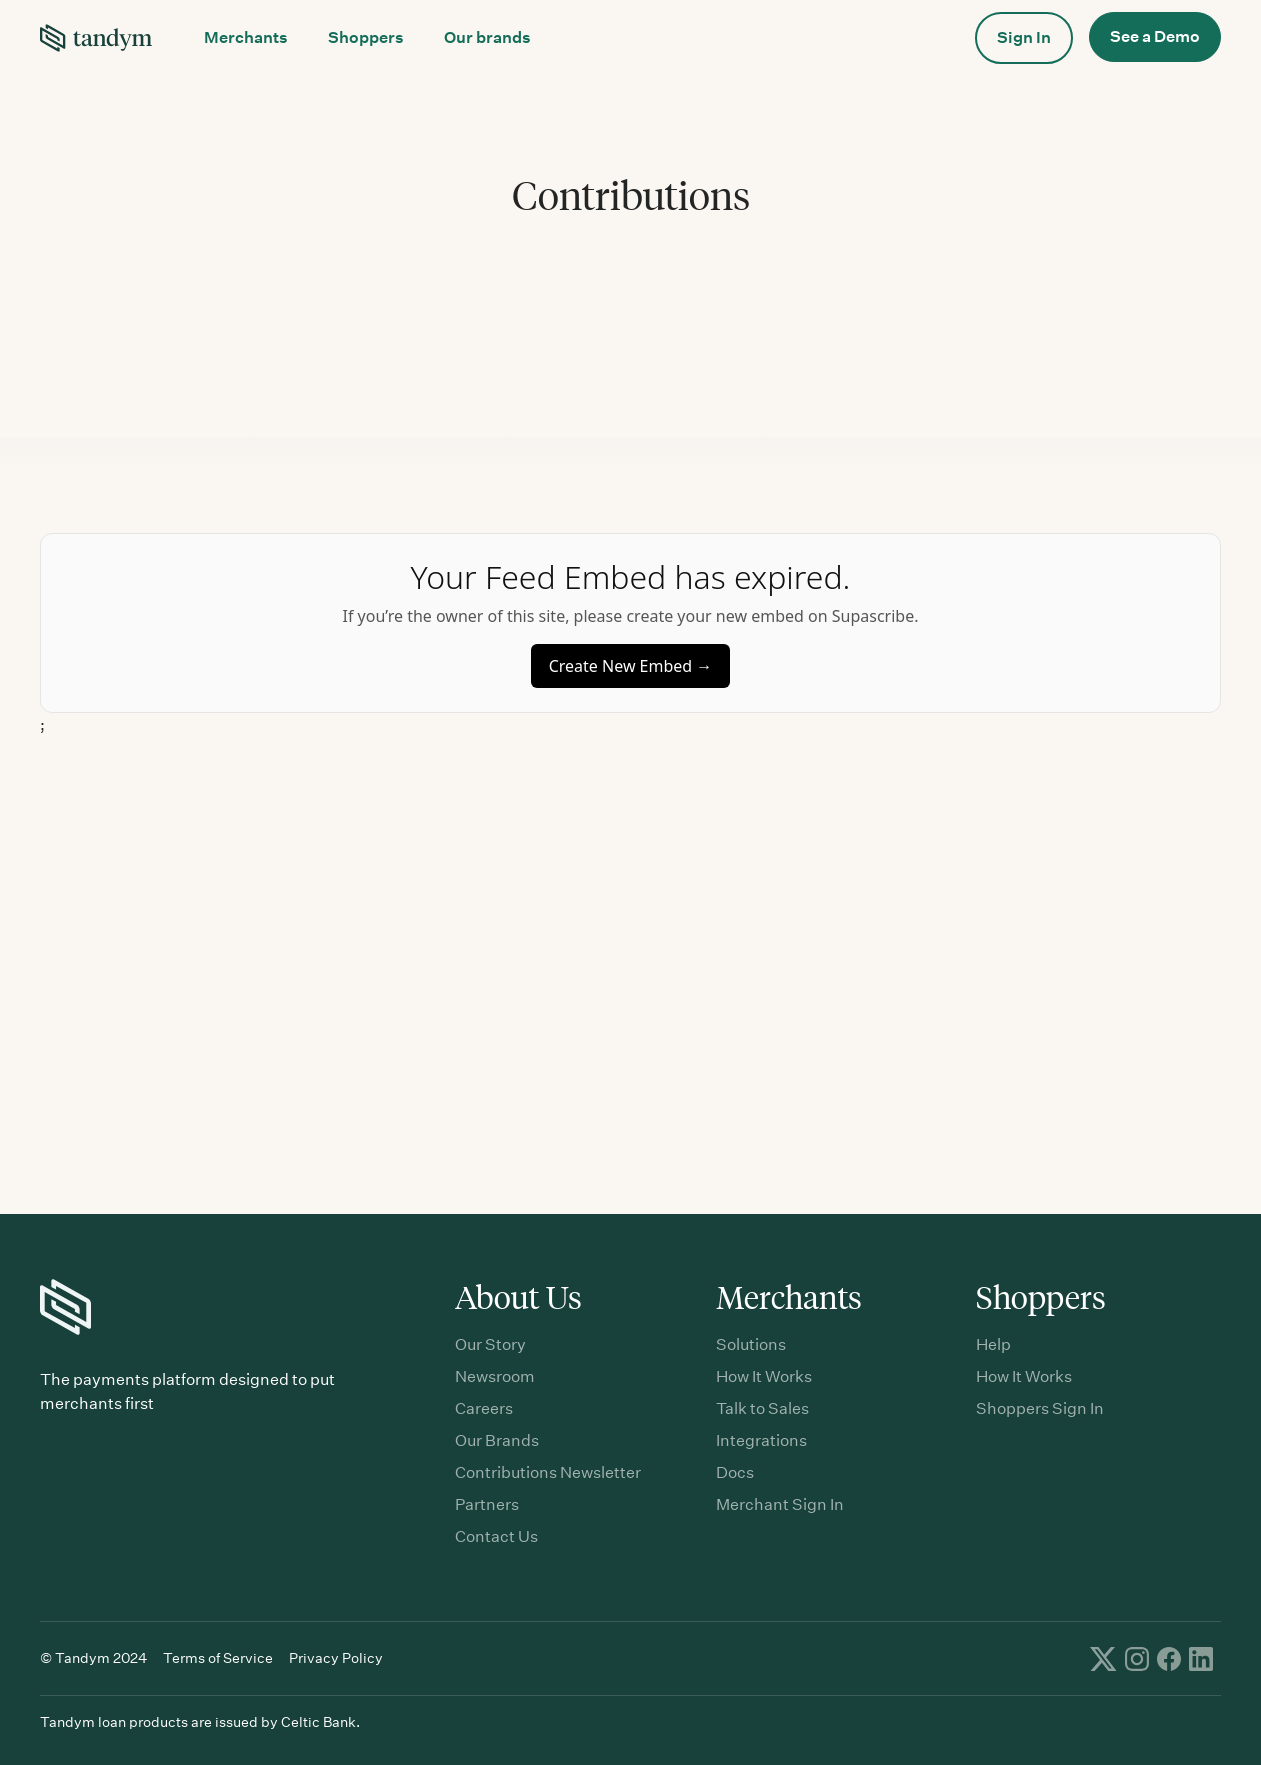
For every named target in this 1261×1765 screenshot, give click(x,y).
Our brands (487, 37)
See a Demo (1155, 36)
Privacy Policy (336, 1658)
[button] (246, 38)
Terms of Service (218, 1658)
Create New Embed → (631, 666)
